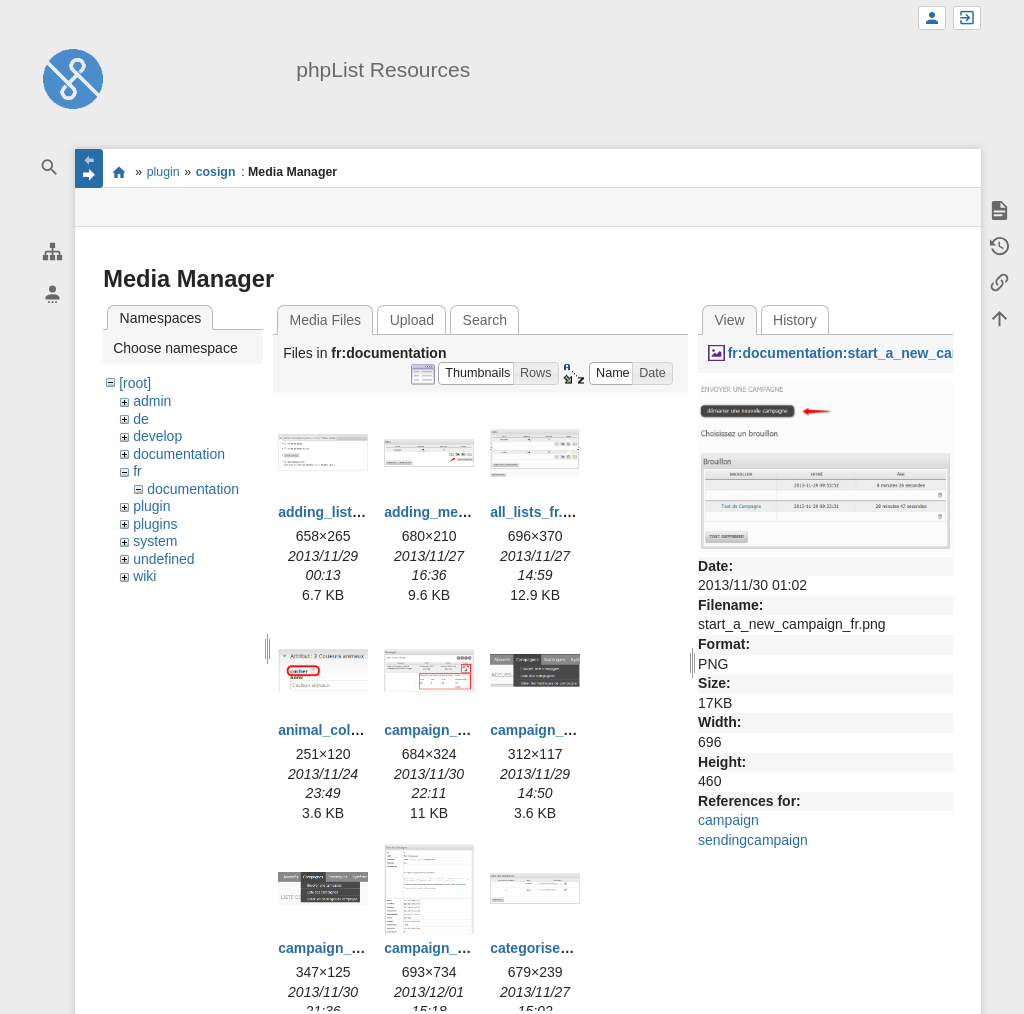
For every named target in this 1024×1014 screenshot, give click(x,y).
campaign (728, 820)
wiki (144, 576)
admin (152, 401)
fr (137, 471)
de (141, 419)
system (155, 541)
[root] (135, 383)
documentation (179, 454)
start (118, 172)
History (795, 320)
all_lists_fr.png (539, 512)
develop (157, 436)
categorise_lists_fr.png (566, 948)
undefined (164, 559)
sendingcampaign (753, 840)
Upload (412, 320)
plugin (163, 172)
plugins (155, 524)
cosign (216, 172)
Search (485, 320)
